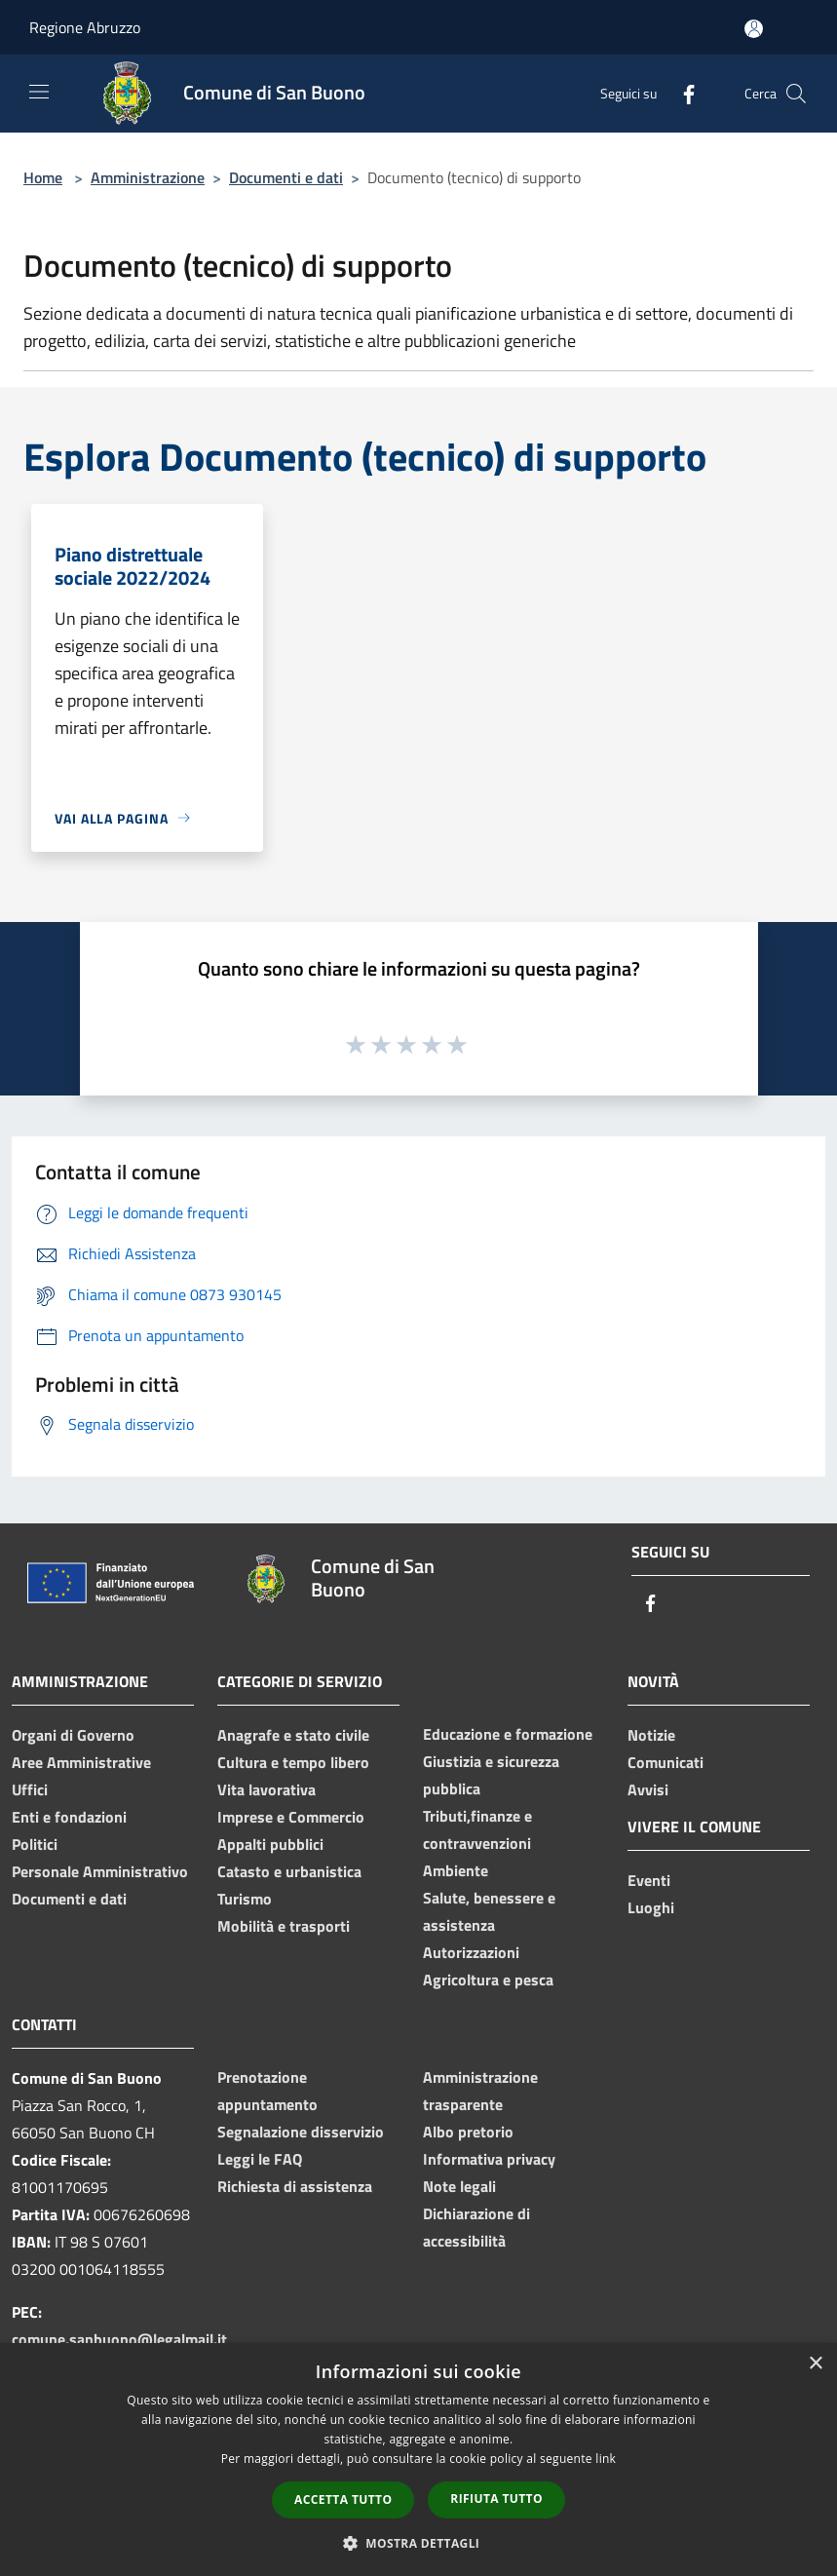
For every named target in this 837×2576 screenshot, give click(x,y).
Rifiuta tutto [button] (496, 2498)
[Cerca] (796, 93)
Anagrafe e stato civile (293, 1735)
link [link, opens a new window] (605, 2458)
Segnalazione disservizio (300, 2131)
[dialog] (418, 2459)
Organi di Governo (73, 1735)
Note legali (459, 2186)
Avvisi (648, 1789)
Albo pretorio (468, 2131)
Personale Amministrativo (100, 1871)
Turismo (244, 1898)
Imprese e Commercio (290, 1816)
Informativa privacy (489, 2159)
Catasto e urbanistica (289, 1871)
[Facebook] (681, 93)
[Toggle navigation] (39, 91)
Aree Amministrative (81, 1762)
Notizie (651, 1735)
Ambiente (455, 1870)
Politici (34, 1844)
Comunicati (666, 1762)
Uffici (30, 1789)
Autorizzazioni (471, 1952)
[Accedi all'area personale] (753, 29)
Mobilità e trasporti (283, 1926)
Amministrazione (148, 177)
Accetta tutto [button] (343, 2499)
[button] (419, 2543)
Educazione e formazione (507, 1734)
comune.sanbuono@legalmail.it (119, 2339)
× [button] (815, 2364)
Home (42, 177)
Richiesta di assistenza (294, 2186)
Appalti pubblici (270, 1844)
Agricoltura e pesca (488, 1979)
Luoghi (651, 1907)
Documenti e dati (286, 177)
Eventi (649, 1880)
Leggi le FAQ (259, 2159)
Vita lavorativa (266, 1789)
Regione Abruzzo (84, 27)
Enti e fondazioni (69, 1816)
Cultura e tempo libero (293, 1762)
